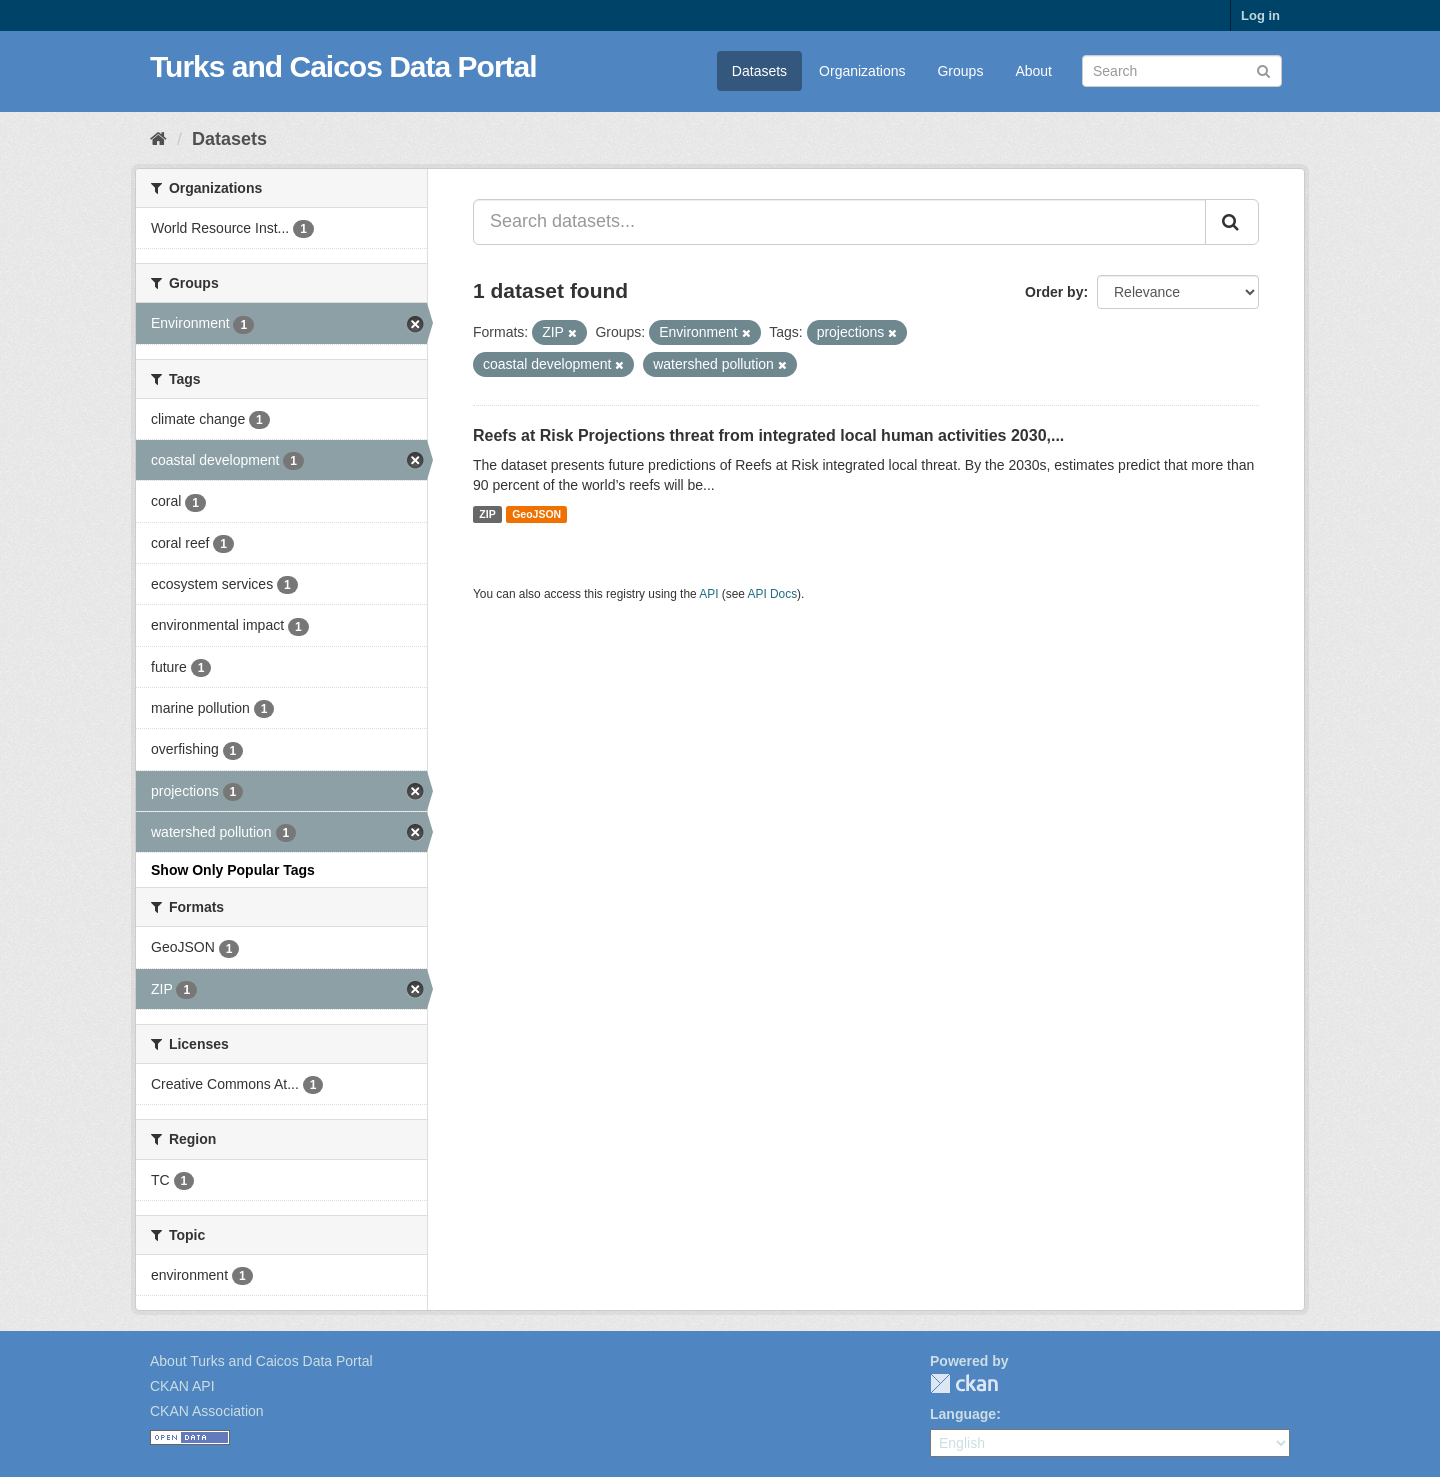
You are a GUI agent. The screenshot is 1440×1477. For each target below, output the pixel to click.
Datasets (759, 71)
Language (963, 1414)
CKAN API (182, 1386)
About (1033, 71)
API (708, 594)
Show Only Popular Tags (233, 870)
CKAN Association (207, 1411)
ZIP (487, 514)
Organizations (862, 71)
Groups (960, 71)
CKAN (964, 1383)
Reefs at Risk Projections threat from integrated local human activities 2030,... (768, 435)
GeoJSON (536, 514)
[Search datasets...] (839, 222)
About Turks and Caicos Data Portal (261, 1361)
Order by (1054, 292)
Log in (1260, 15)
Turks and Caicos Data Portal (343, 66)
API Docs (773, 594)
